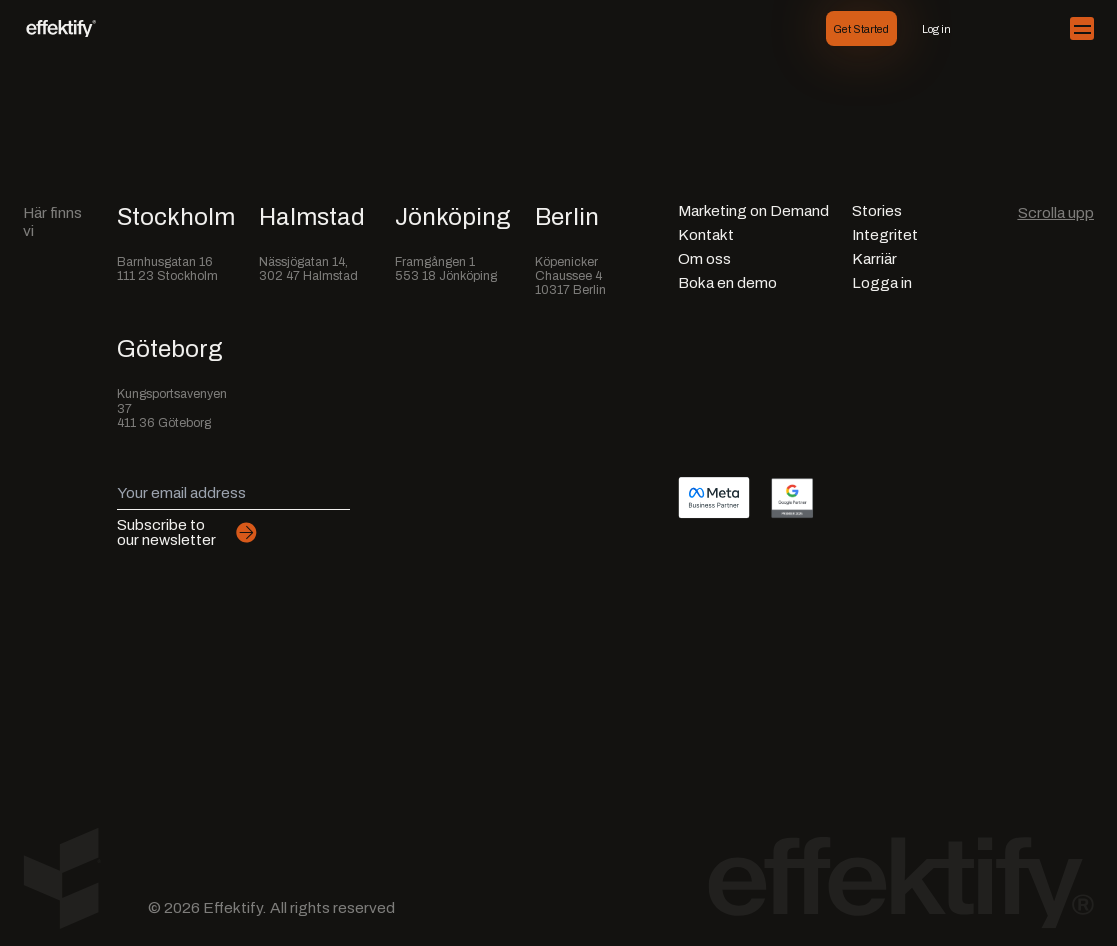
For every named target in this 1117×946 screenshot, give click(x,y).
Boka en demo (727, 283)
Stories (877, 211)
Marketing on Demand (753, 211)
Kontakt (706, 235)
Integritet (885, 235)
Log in (936, 29)
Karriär (874, 259)
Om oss (704, 259)
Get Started (861, 29)
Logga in (882, 283)
